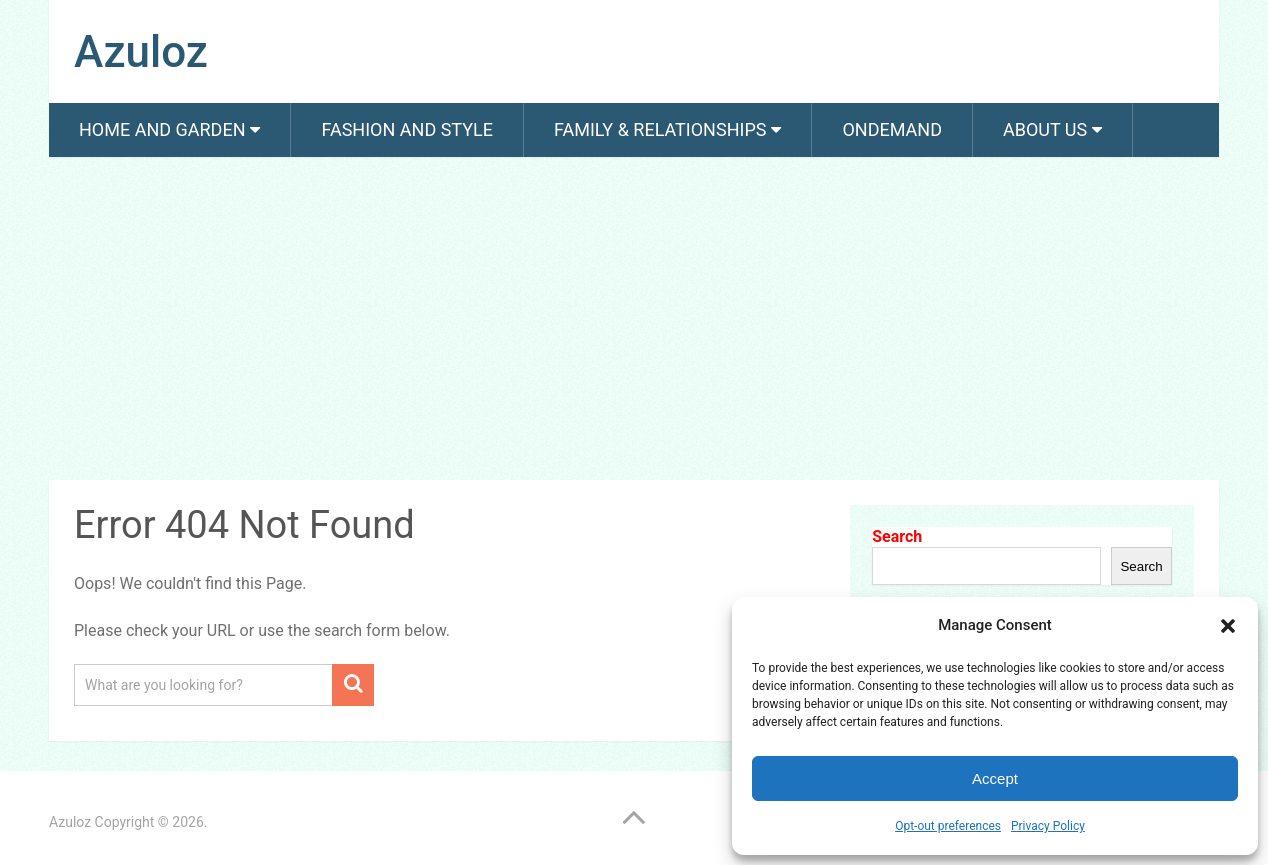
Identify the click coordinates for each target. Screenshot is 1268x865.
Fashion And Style (406, 129)
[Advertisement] (634, 322)
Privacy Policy (1048, 826)
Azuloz (141, 52)
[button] (1228, 626)
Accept (995, 778)
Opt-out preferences (948, 826)
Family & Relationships (660, 129)
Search (897, 536)
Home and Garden (162, 129)
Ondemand (892, 129)
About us (1045, 129)
